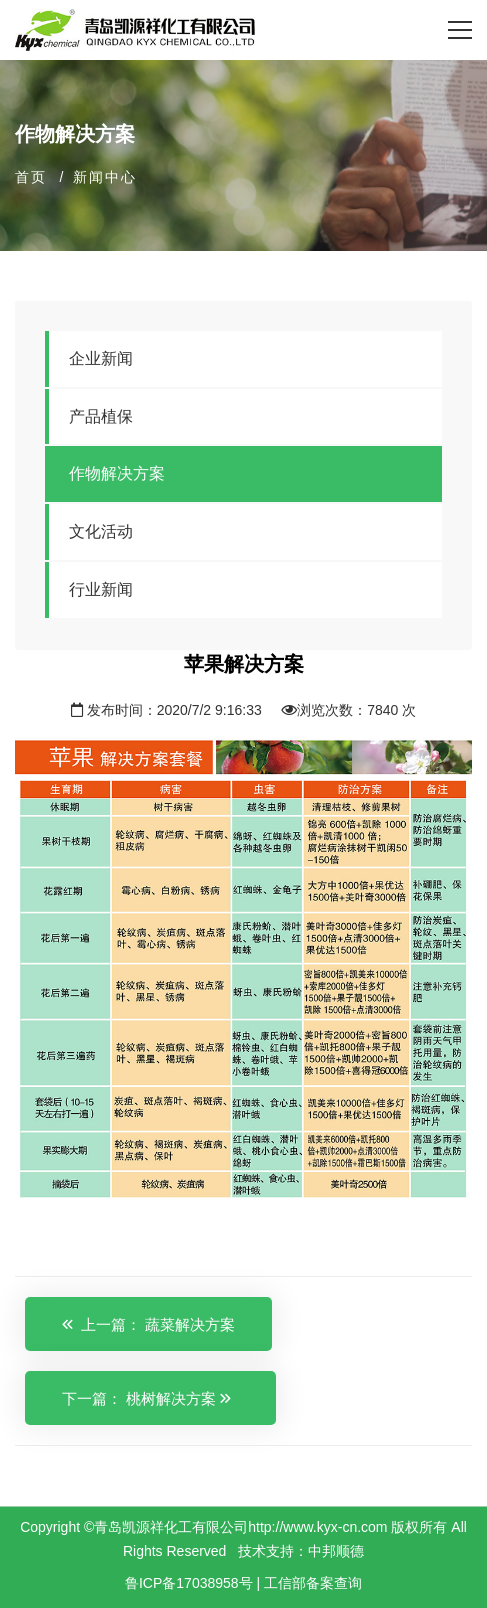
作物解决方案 (117, 473)
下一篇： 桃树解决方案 (146, 1398)
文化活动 (101, 531)
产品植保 (101, 416)
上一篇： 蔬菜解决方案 (148, 1324)
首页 (31, 177)
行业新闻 (101, 589)
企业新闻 (101, 358)
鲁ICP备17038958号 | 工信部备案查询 (243, 1583)
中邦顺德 (336, 1551)
